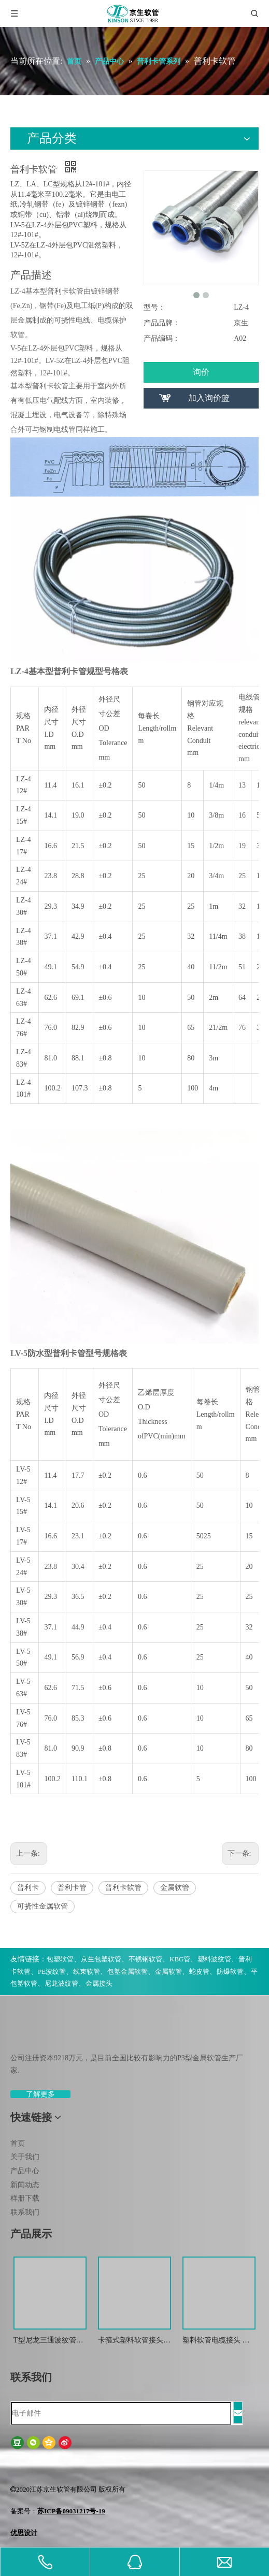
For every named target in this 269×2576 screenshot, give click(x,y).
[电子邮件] (121, 2413)
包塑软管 (60, 1959)
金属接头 (99, 1983)
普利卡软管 (123, 1887)
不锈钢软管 (145, 1959)
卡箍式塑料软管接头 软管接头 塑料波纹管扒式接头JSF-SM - (131, 2341)
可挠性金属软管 (42, 1906)
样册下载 (24, 2198)
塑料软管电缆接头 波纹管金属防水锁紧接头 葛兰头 (218, 2341)
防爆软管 (230, 1971)
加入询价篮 (209, 398)
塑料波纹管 (214, 1959)
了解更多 (40, 2094)
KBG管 (179, 1959)
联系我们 (24, 2212)
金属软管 (174, 1887)
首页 (17, 2143)
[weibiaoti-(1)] (18, 2033)
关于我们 (24, 2157)
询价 (201, 372)
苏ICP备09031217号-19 (71, 2511)
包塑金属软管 (127, 1971)
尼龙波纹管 (61, 1983)
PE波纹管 (52, 1971)
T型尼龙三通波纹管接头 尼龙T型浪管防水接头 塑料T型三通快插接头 (49, 2341)
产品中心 (24, 2171)
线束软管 (86, 1971)
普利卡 (28, 1887)
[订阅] (238, 2413)
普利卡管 (72, 1887)
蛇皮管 (199, 1971)
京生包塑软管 (101, 1959)
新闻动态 (24, 2185)
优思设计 (23, 2533)
